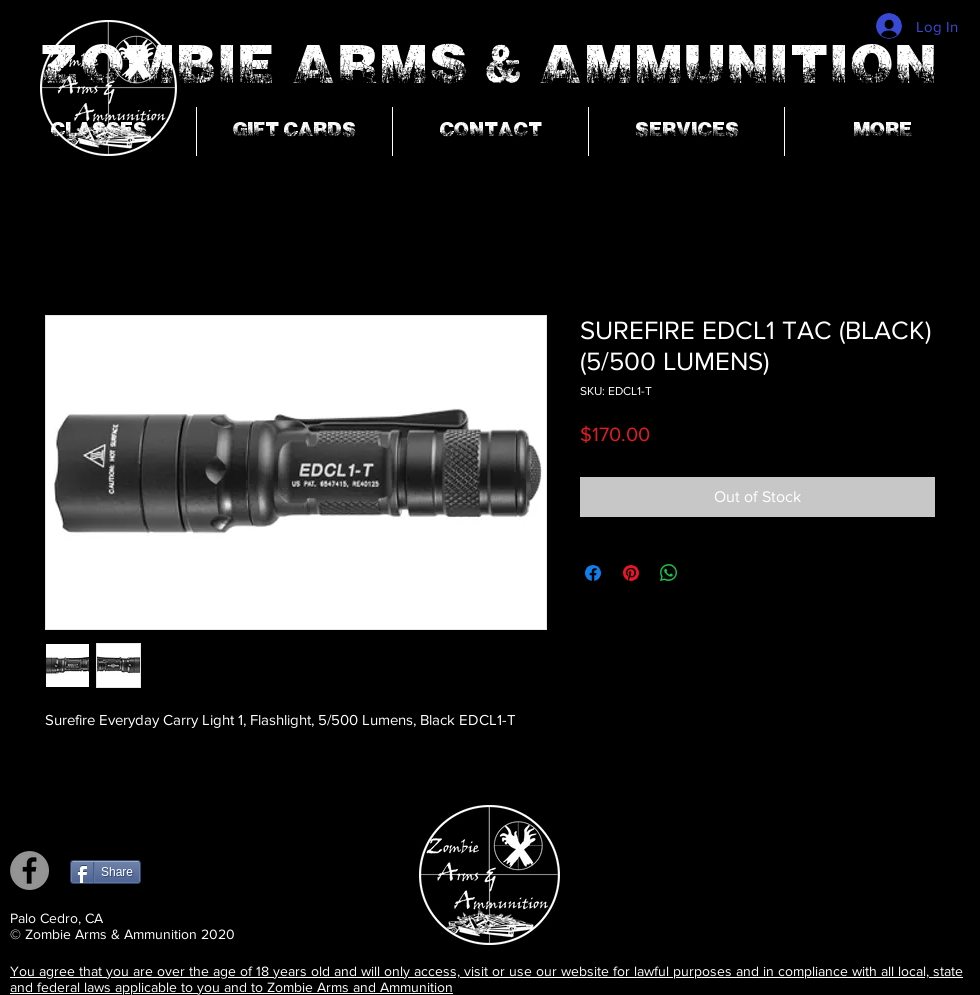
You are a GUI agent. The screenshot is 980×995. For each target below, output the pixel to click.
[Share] (105, 872)
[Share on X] (707, 573)
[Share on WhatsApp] (669, 573)
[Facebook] (29, 870)
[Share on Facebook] (593, 573)
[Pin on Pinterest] (631, 573)
